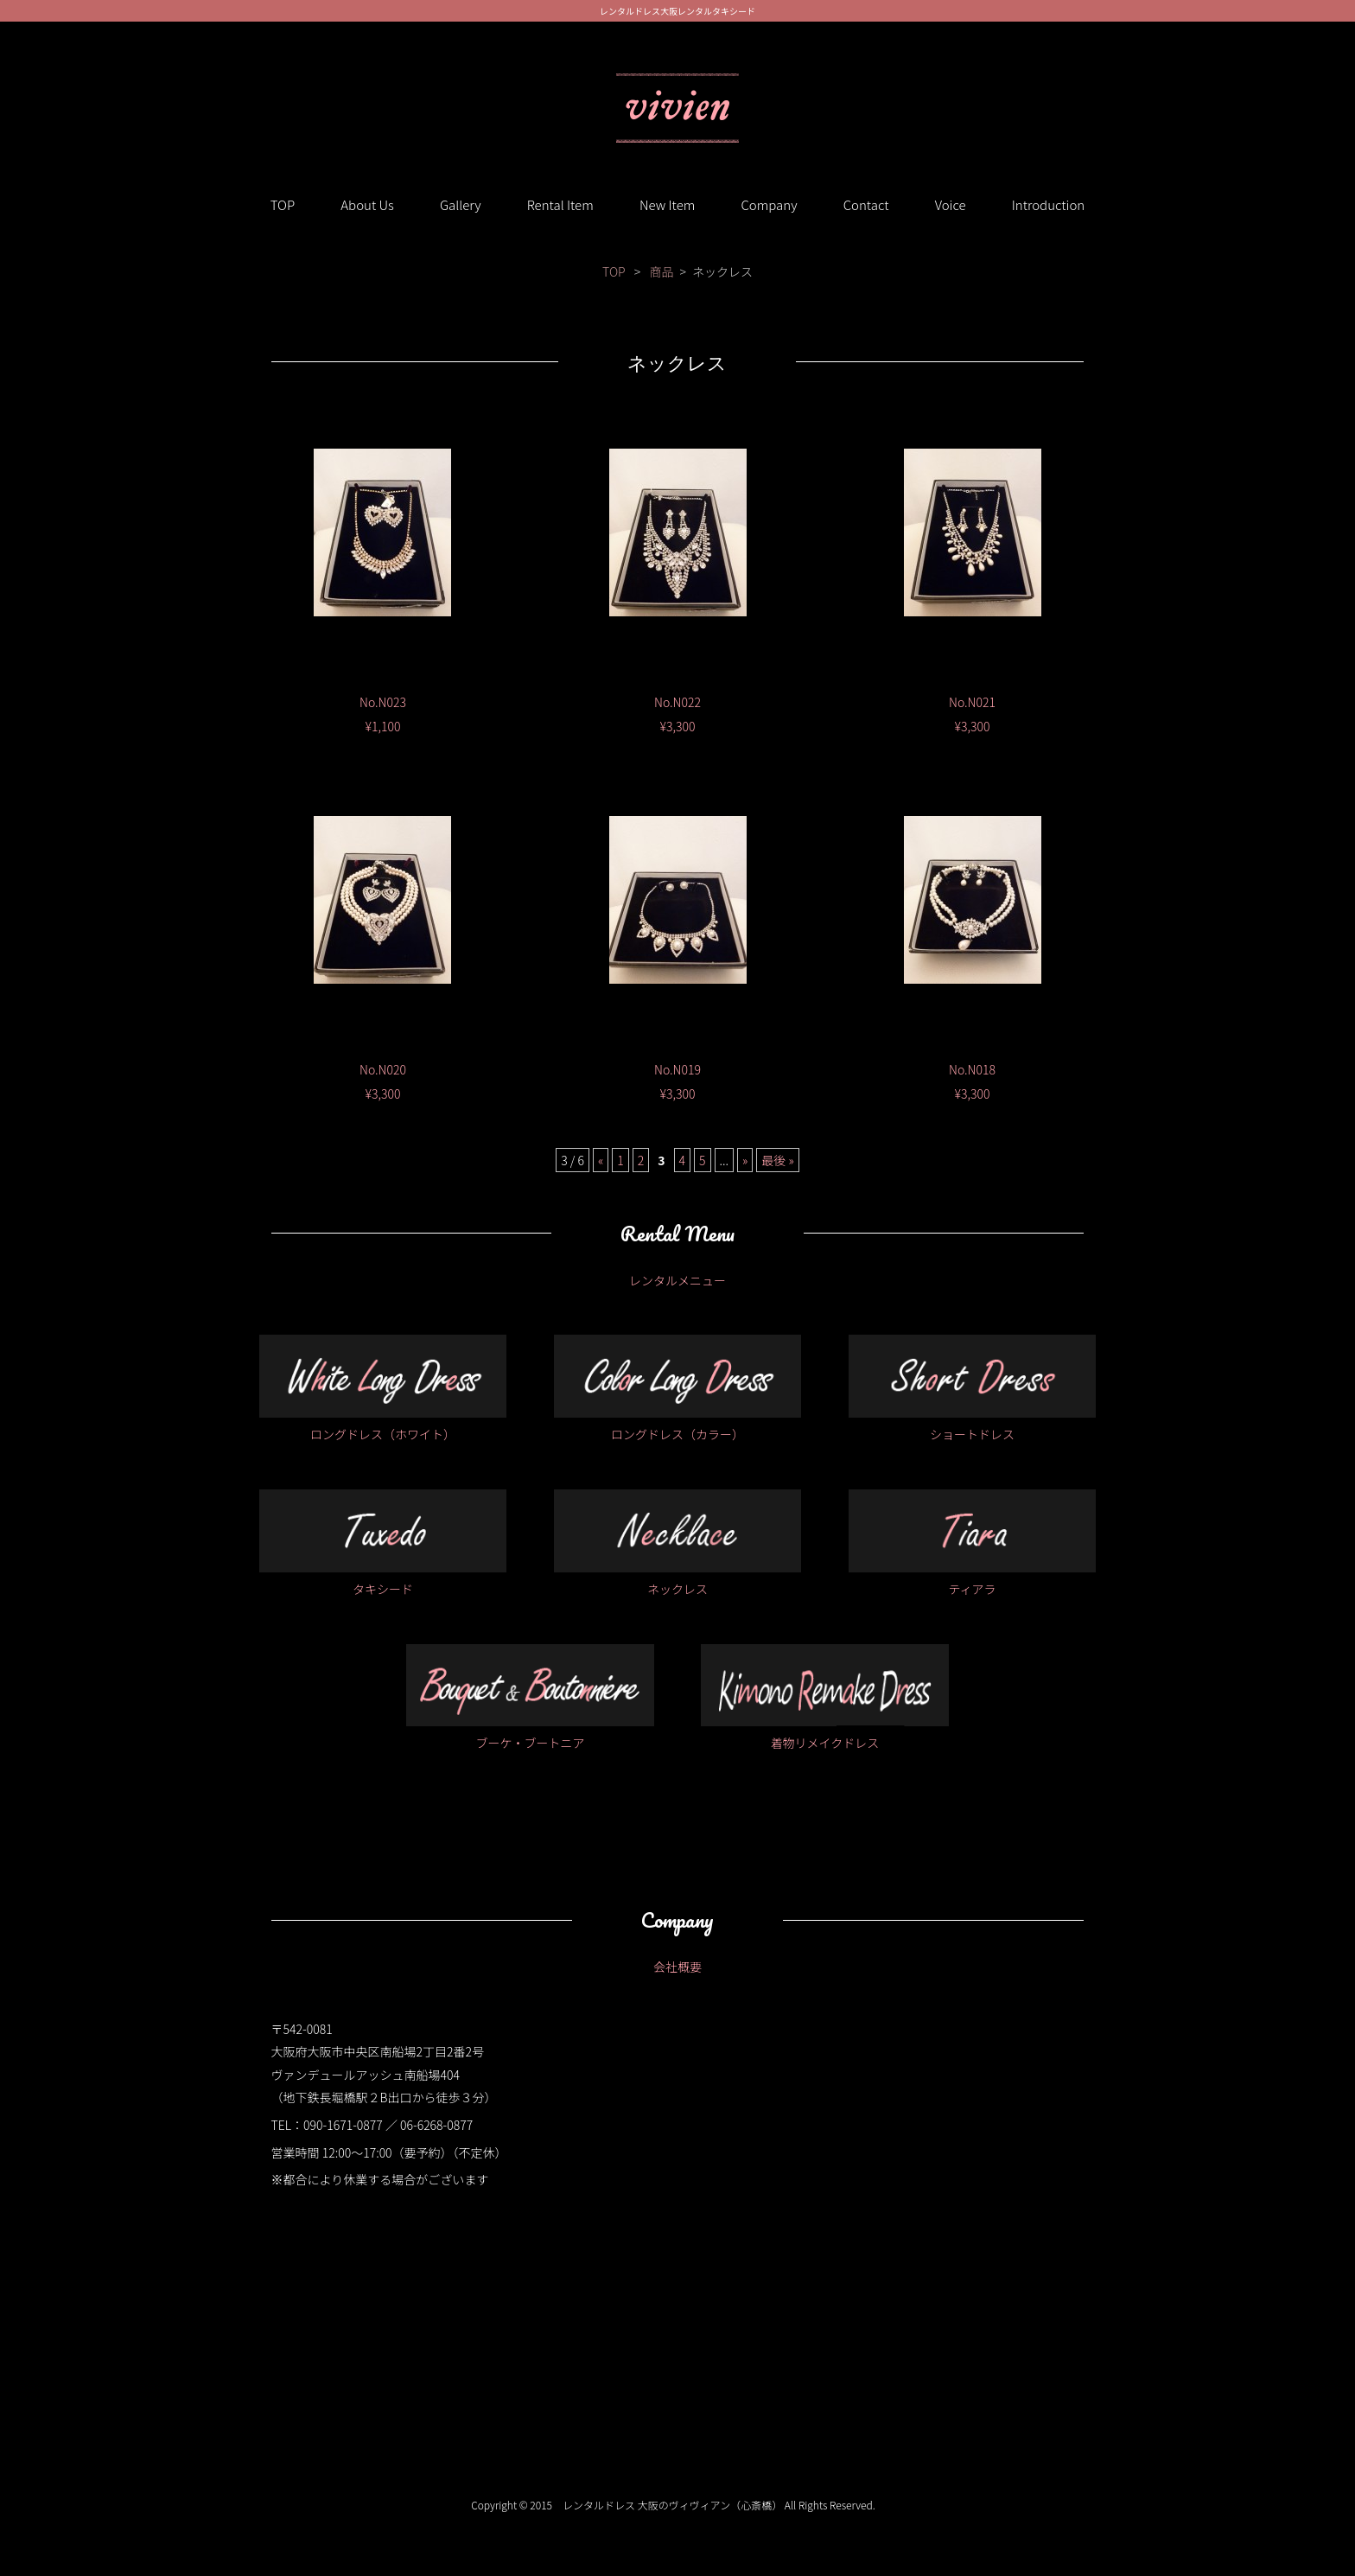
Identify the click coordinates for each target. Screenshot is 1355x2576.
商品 (661, 271)
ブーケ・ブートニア (530, 1698)
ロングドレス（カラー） (678, 1389)
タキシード (383, 1543)
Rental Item (560, 204)
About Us (367, 204)
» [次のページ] (744, 1160)
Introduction (1048, 204)
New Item (667, 204)
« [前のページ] (600, 1160)
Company (769, 204)
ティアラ (973, 1543)
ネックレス (678, 1543)
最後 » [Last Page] (777, 1160)
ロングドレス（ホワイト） (383, 1389)
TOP (282, 204)
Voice (950, 204)
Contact (866, 204)
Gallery (460, 204)
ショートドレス (973, 1389)
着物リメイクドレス (825, 1698)
